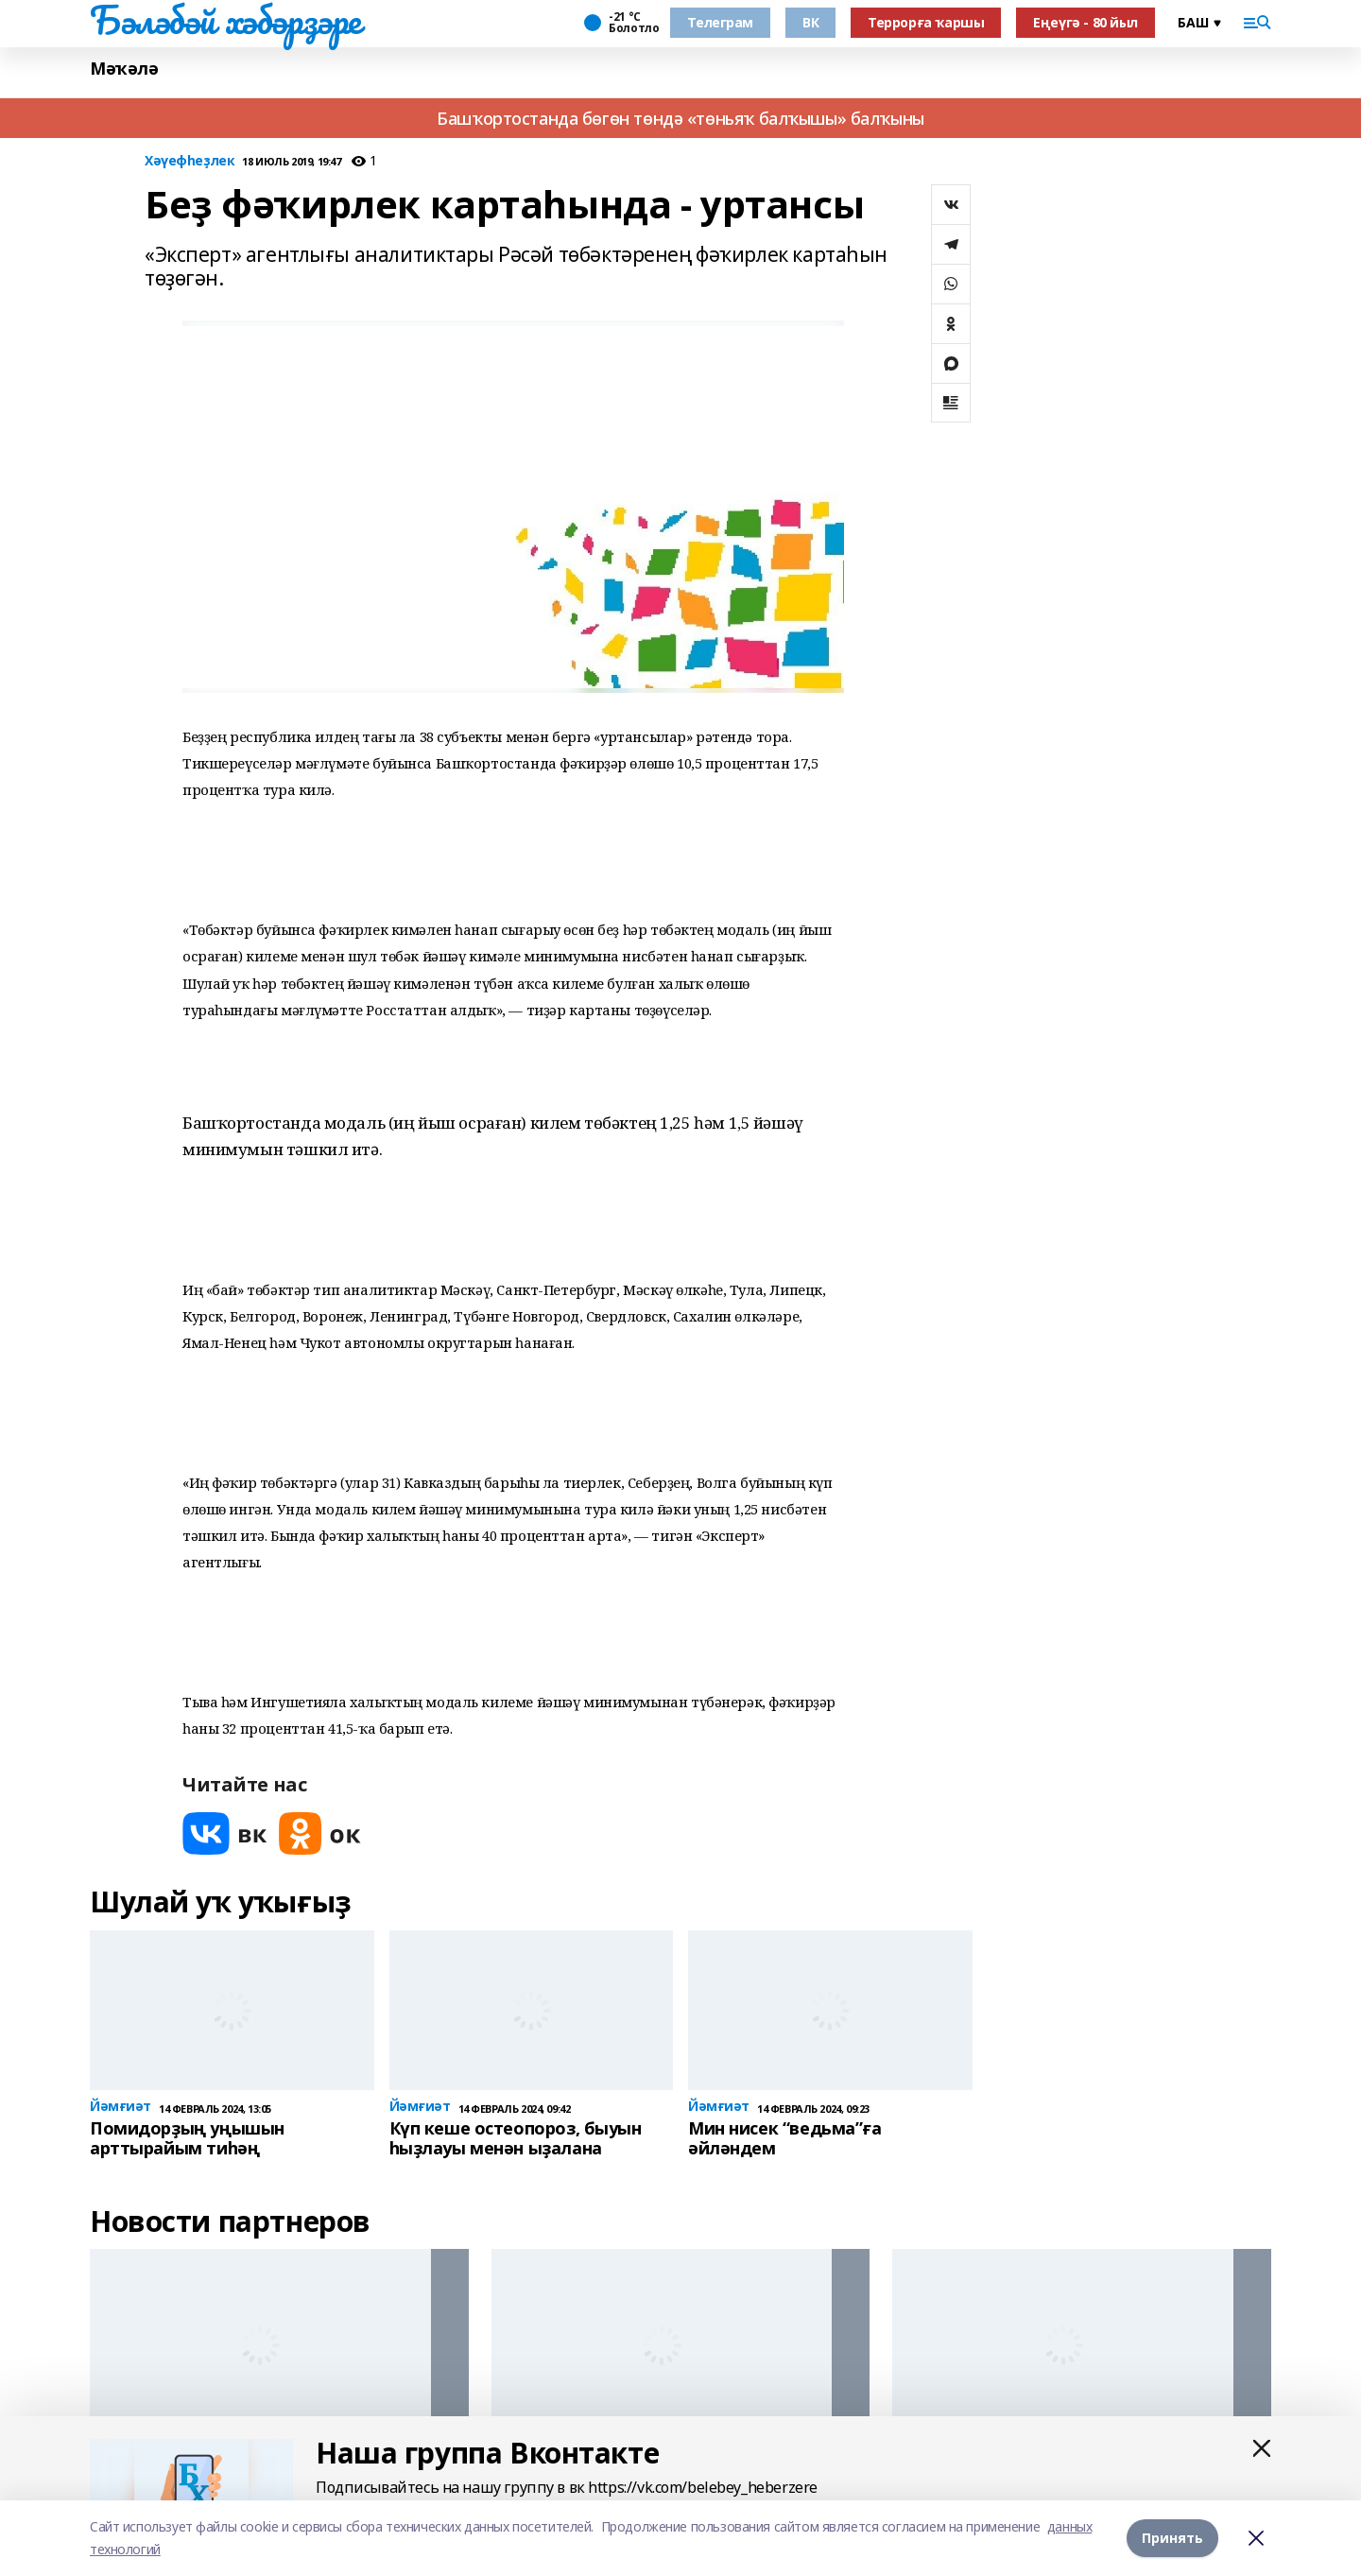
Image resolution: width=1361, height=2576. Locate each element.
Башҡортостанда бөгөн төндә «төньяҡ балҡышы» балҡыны (680, 118)
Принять (1172, 2538)
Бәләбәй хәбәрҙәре (225, 20)
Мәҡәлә (124, 68)
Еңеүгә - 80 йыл (1085, 22)
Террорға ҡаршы (926, 22)
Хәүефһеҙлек (189, 161)
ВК (810, 22)
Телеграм (720, 22)
